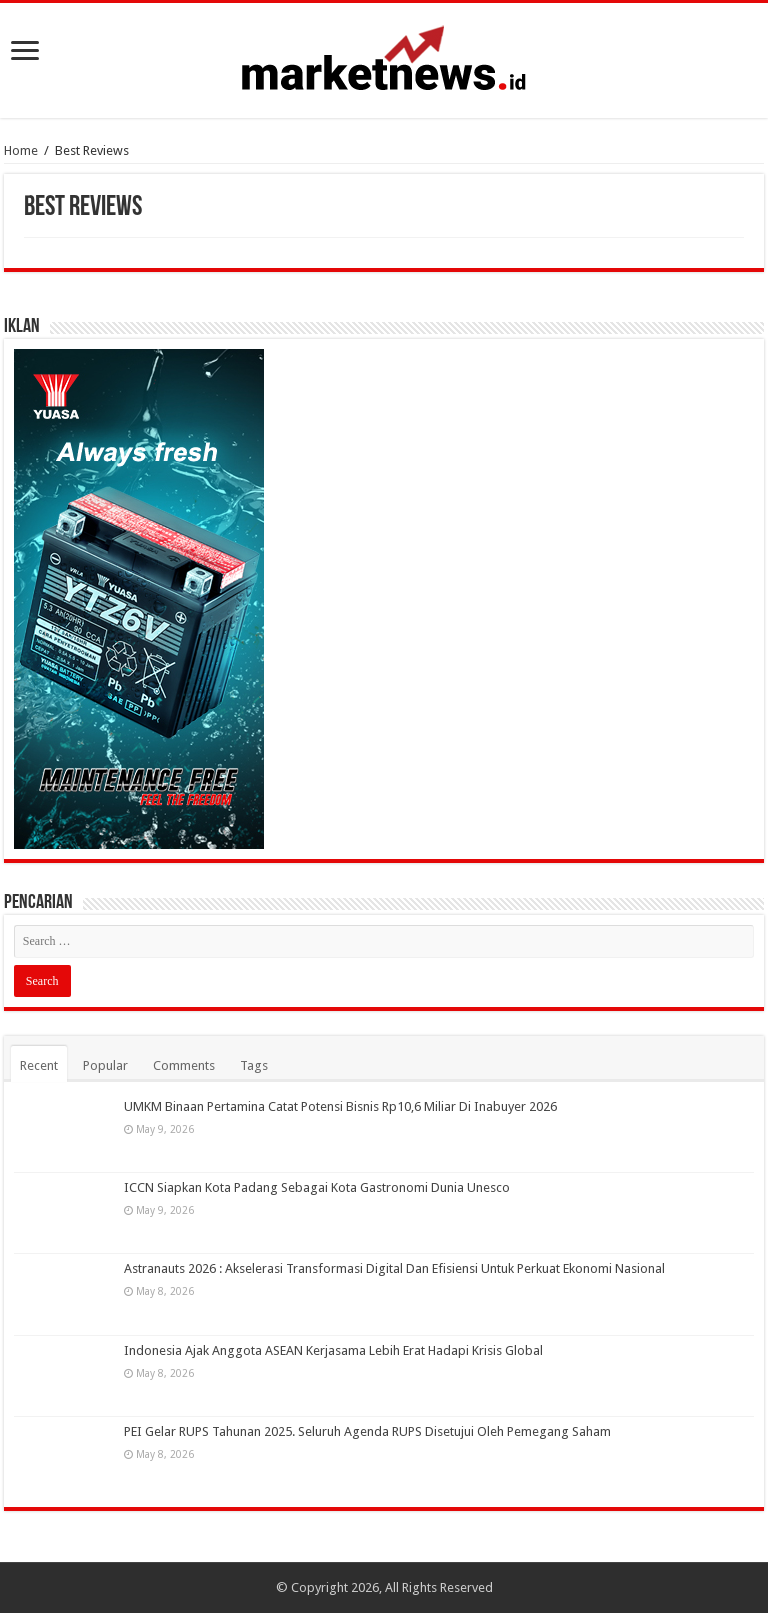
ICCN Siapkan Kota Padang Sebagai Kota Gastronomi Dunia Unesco (317, 1187)
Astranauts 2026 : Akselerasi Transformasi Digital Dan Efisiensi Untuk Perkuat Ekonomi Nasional (394, 1268)
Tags (254, 1065)
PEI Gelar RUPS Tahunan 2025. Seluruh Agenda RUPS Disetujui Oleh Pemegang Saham (367, 1431)
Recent (39, 1065)
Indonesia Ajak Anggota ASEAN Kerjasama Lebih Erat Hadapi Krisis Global (333, 1350)
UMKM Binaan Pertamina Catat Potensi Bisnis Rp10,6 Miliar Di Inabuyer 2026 (340, 1106)
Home (21, 150)
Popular (105, 1065)
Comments (184, 1065)
